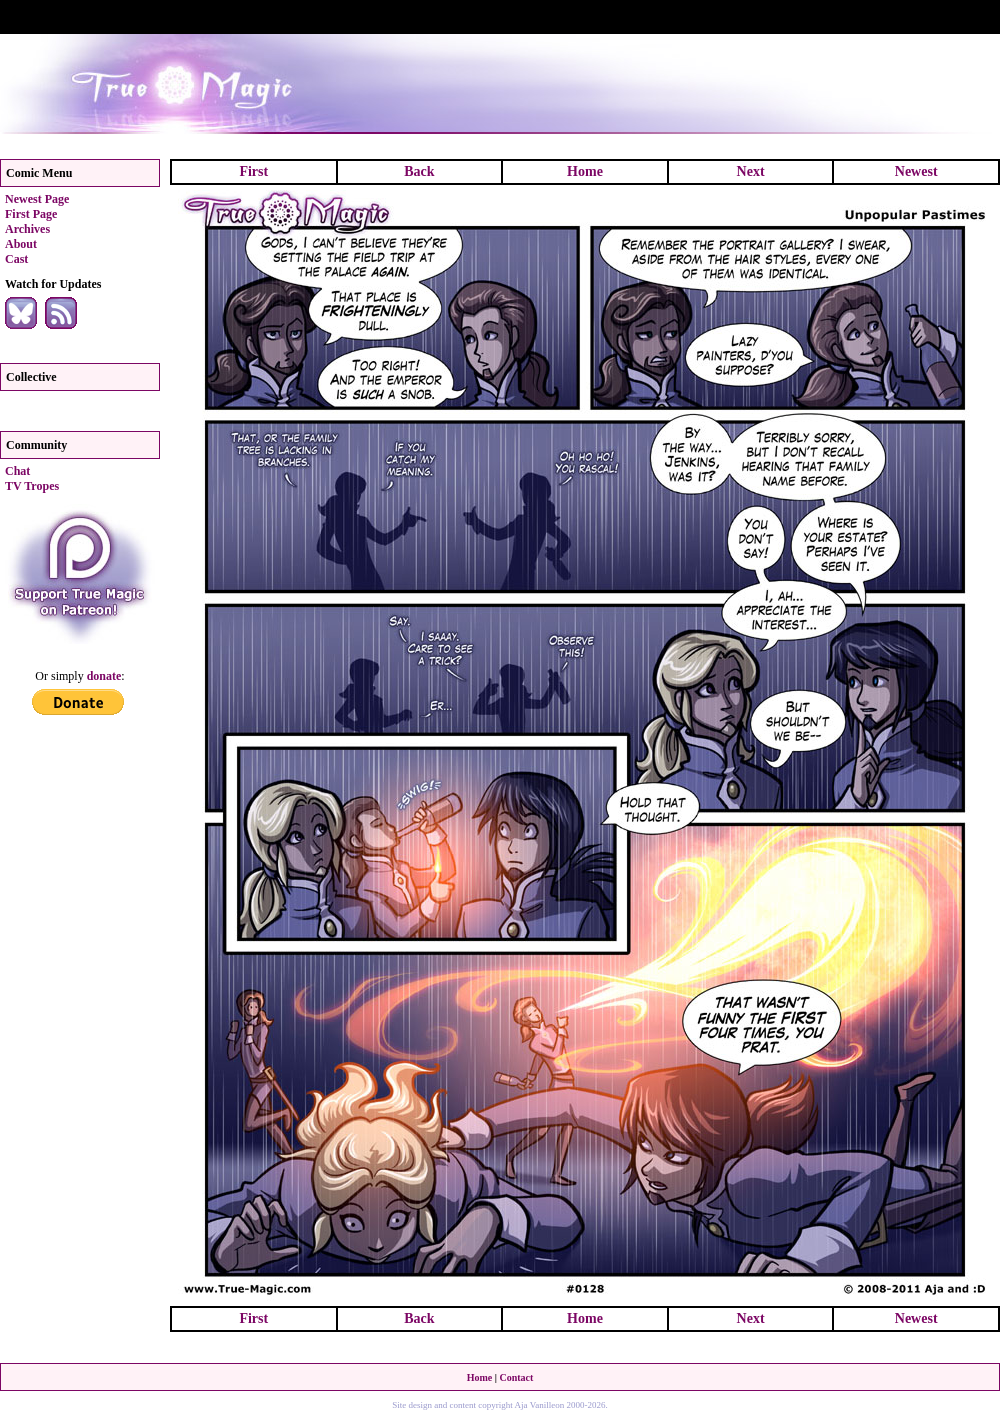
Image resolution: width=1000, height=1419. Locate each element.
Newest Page (37, 199)
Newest (916, 171)
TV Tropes (32, 486)
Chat (17, 471)
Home (585, 171)
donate (104, 676)
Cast (16, 259)
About (21, 244)
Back (419, 171)
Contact (516, 1377)
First (253, 171)
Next (751, 171)
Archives (27, 229)
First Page (31, 214)
